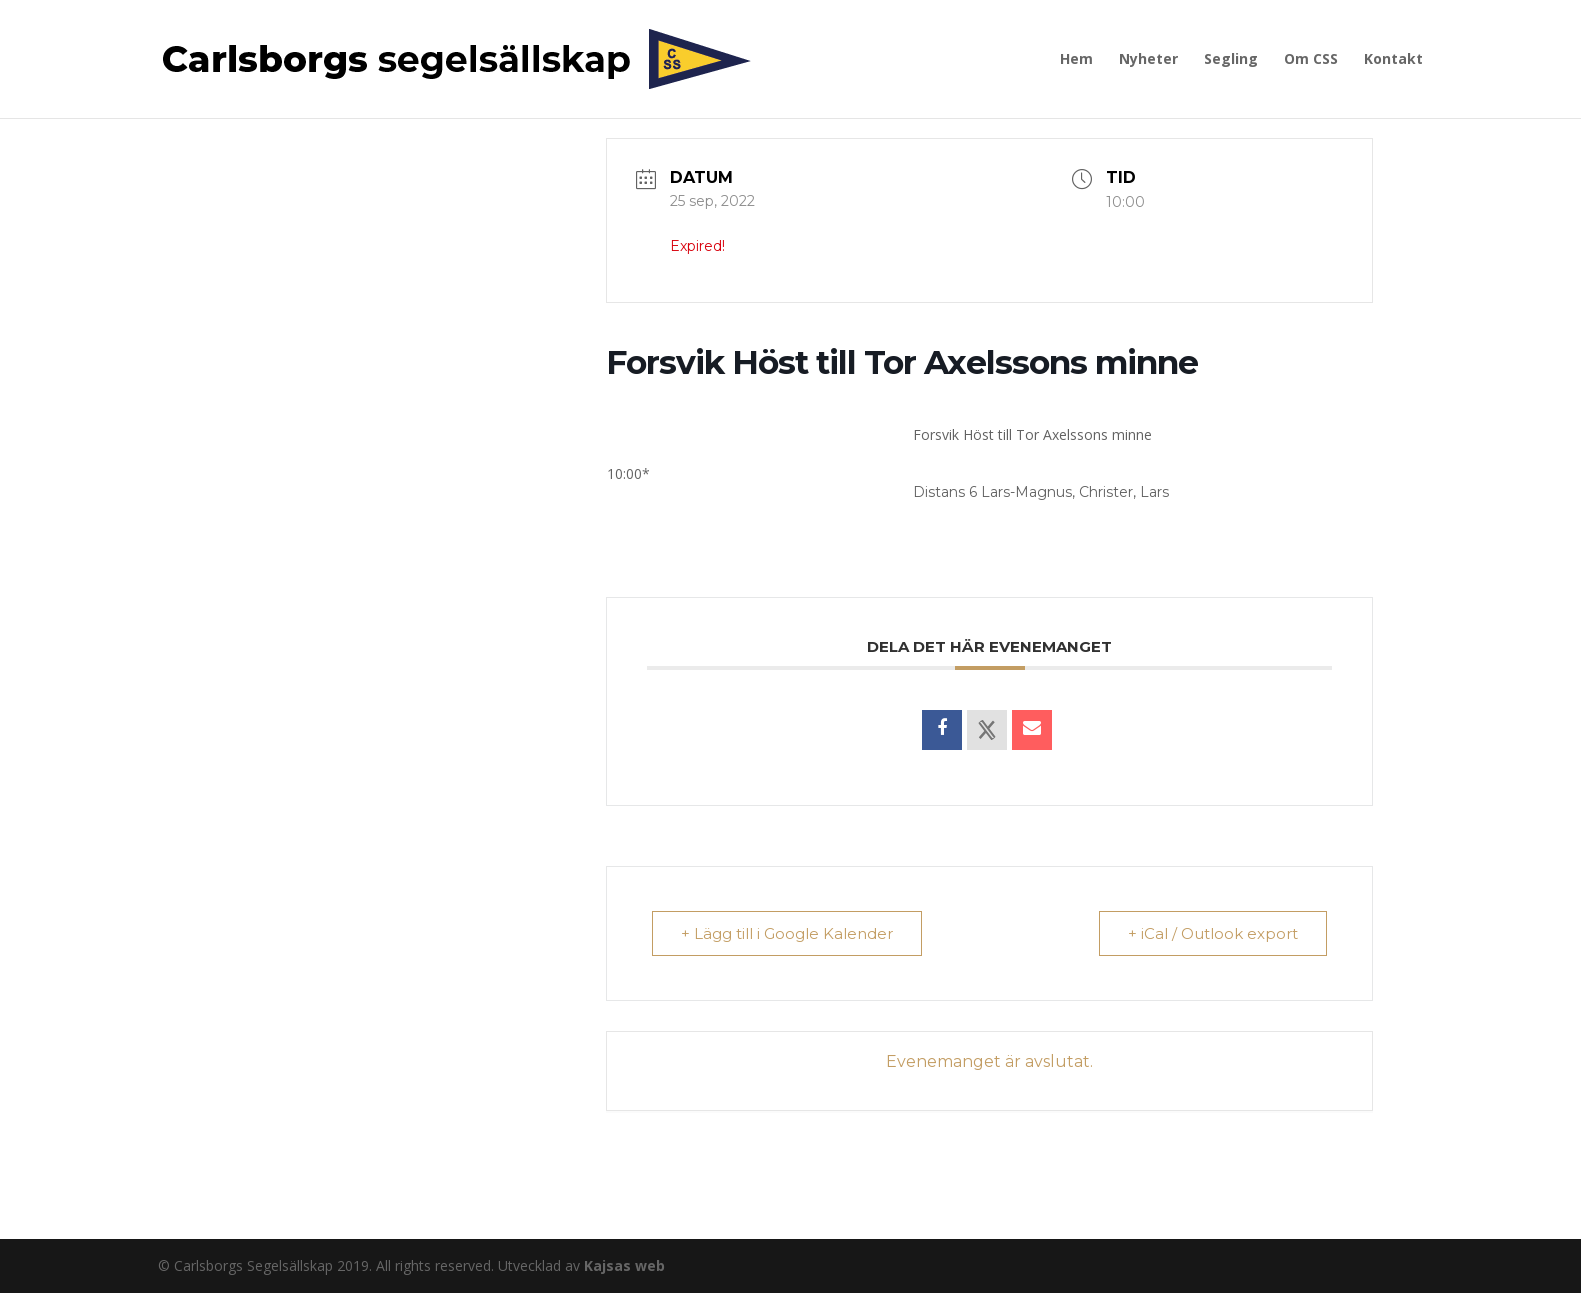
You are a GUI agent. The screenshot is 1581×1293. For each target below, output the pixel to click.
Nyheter (1148, 60)
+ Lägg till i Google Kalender (787, 933)
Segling (1231, 60)
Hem (1076, 60)
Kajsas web (624, 1265)
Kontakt (1393, 60)
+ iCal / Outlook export (1213, 933)
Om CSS (1311, 60)
